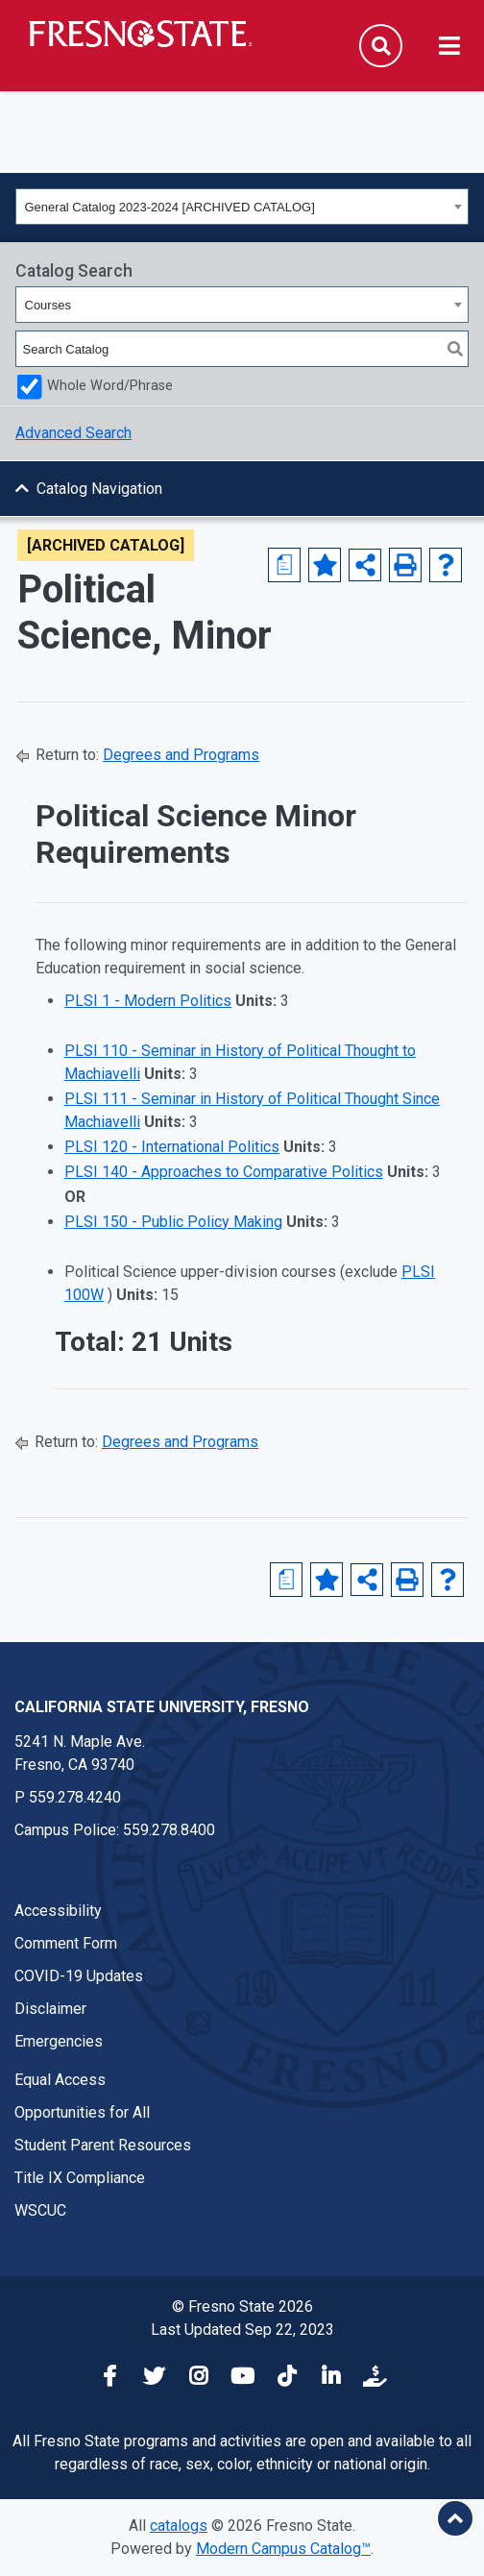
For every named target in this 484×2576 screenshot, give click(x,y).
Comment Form (65, 1943)
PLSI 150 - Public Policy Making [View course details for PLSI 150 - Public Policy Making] (173, 1222)
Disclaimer (50, 2008)
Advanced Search (73, 433)
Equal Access (60, 2080)
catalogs (178, 2525)
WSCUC (40, 2210)
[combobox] (242, 206)
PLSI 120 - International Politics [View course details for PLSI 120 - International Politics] (171, 1147)
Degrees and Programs (181, 755)
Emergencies (58, 2041)
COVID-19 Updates (78, 1976)
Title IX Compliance (79, 2178)
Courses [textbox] (48, 305)
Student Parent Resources (102, 2145)
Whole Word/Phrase (110, 386)
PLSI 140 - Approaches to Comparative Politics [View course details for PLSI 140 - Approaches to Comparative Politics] (223, 1172)
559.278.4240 (75, 1797)
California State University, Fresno (161, 1707)
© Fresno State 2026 (242, 2306)
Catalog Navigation (99, 488)
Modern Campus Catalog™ (283, 2548)
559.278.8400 (169, 1830)
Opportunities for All (82, 2112)
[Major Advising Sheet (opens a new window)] (284, 565)
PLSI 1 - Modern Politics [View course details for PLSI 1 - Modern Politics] (147, 1001)
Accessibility (58, 1910)
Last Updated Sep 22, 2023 (242, 2329)
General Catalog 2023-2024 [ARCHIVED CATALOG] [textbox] (170, 207)
